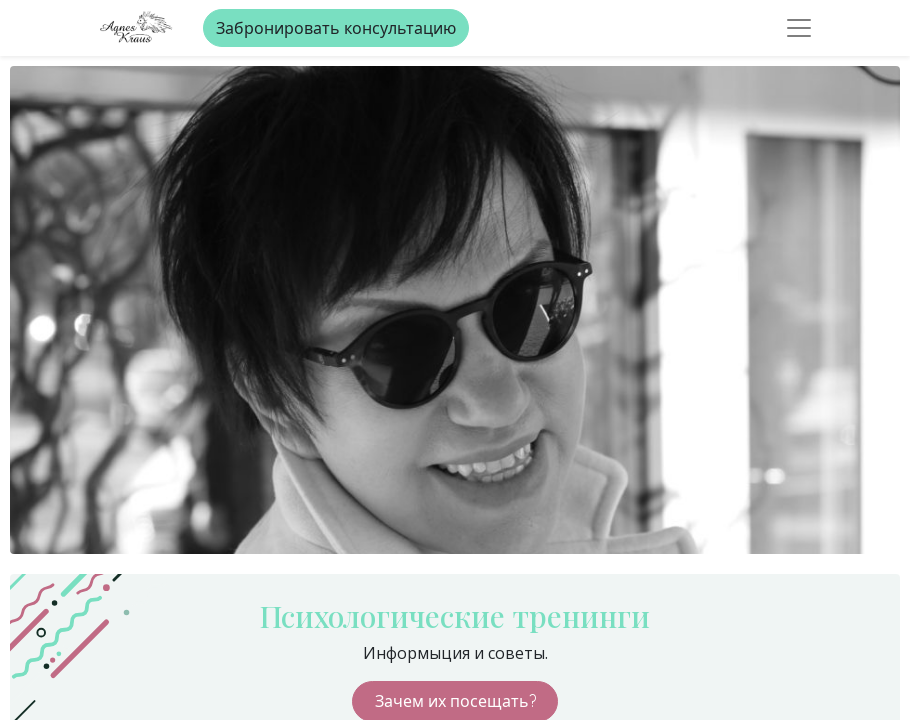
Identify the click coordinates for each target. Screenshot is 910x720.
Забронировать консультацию (336, 28)
